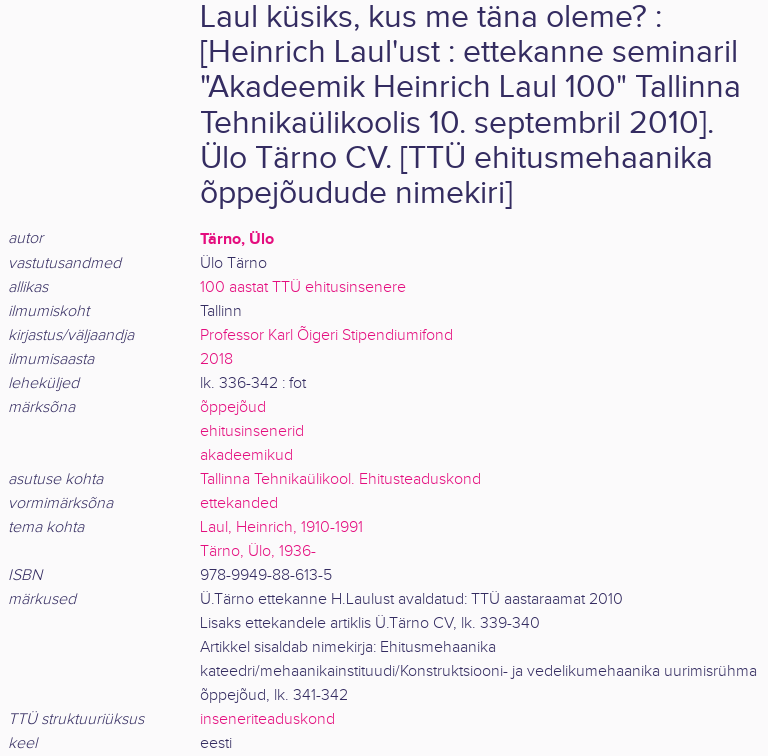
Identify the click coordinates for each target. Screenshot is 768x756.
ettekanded (239, 503)
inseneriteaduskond (267, 719)
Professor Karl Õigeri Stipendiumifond (326, 335)
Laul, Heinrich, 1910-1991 (281, 527)
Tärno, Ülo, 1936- (258, 551)
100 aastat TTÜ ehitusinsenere (303, 287)
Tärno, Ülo (237, 239)
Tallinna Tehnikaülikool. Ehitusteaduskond (340, 479)
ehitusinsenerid (252, 431)
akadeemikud (246, 455)
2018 (216, 359)
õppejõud (233, 407)
